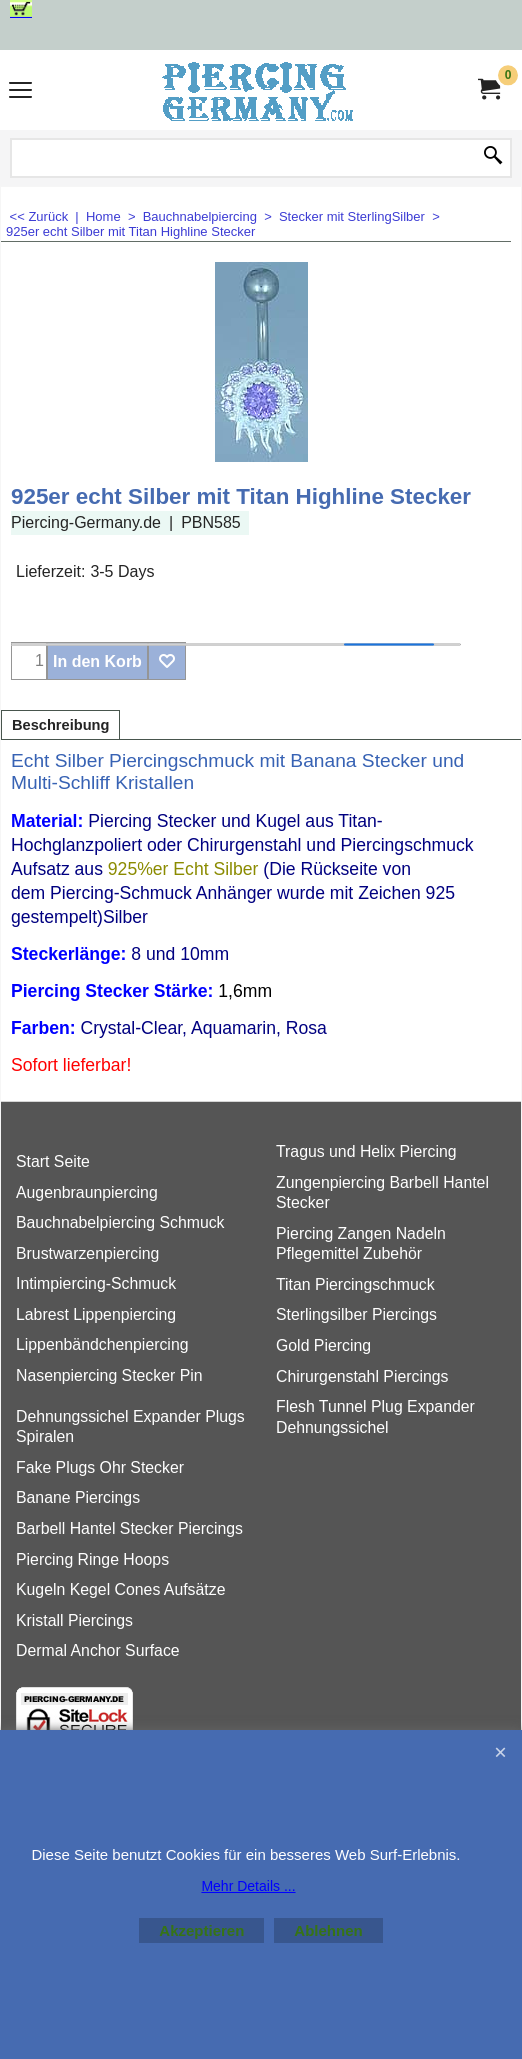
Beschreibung (60, 725)
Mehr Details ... (248, 1886)
